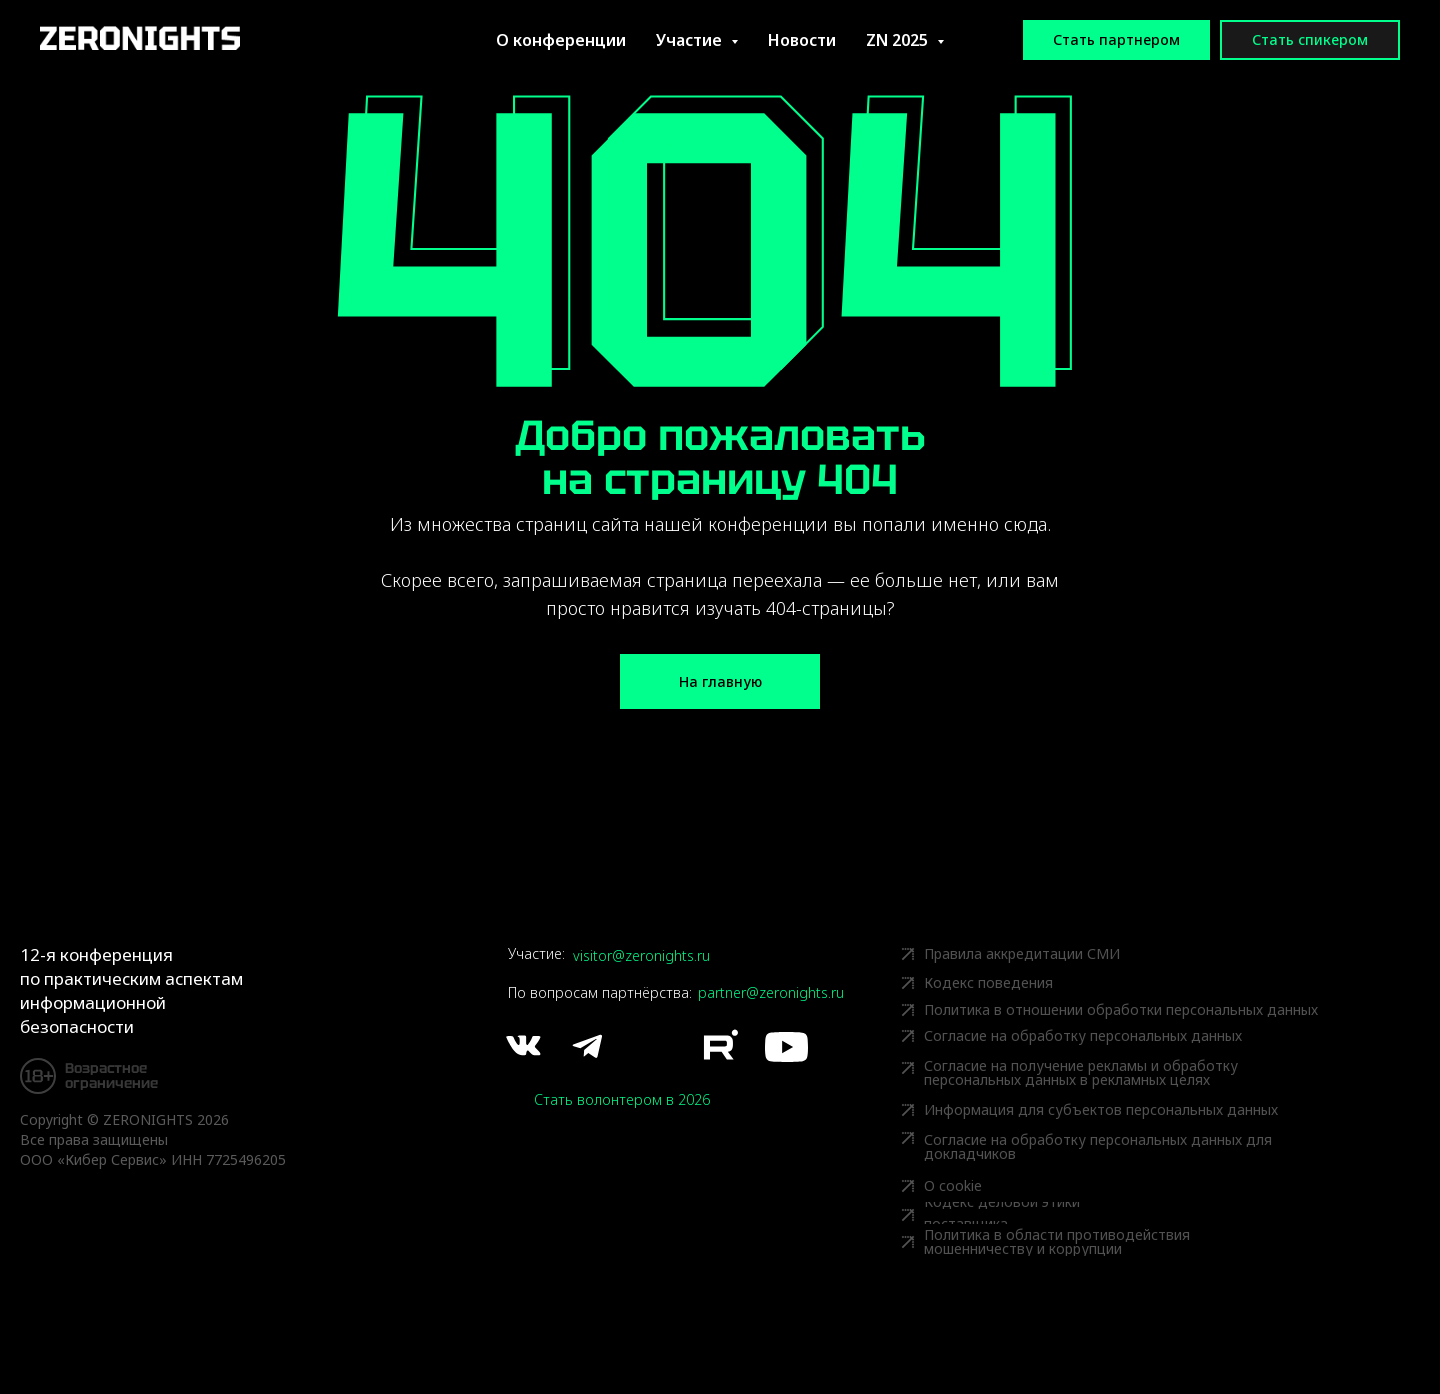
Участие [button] (691, 40)
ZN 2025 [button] (899, 40)
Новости (802, 40)
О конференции (561, 40)
